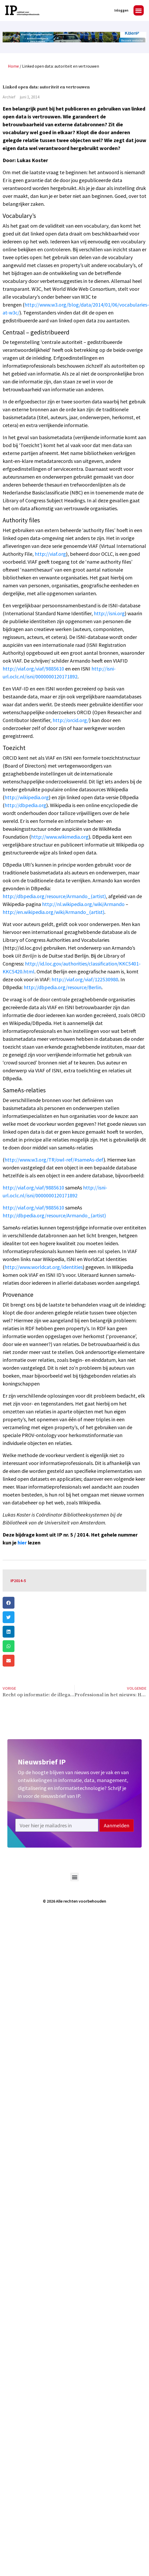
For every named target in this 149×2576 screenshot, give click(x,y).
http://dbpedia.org (25, 805)
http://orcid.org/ (71, 720)
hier (22, 1542)
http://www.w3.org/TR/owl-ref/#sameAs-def (54, 1159)
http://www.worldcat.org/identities (43, 1267)
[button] (138, 10)
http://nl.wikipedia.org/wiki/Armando (83, 904)
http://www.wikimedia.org (60, 836)
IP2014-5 (18, 1580)
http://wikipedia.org (26, 797)
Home (13, 66)
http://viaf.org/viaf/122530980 (85, 979)
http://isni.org (109, 613)
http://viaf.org (50, 554)
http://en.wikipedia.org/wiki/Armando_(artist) (53, 912)
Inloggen (121, 10)
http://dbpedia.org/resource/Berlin (62, 987)
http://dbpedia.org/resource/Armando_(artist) (54, 896)
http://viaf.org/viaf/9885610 (33, 668)
